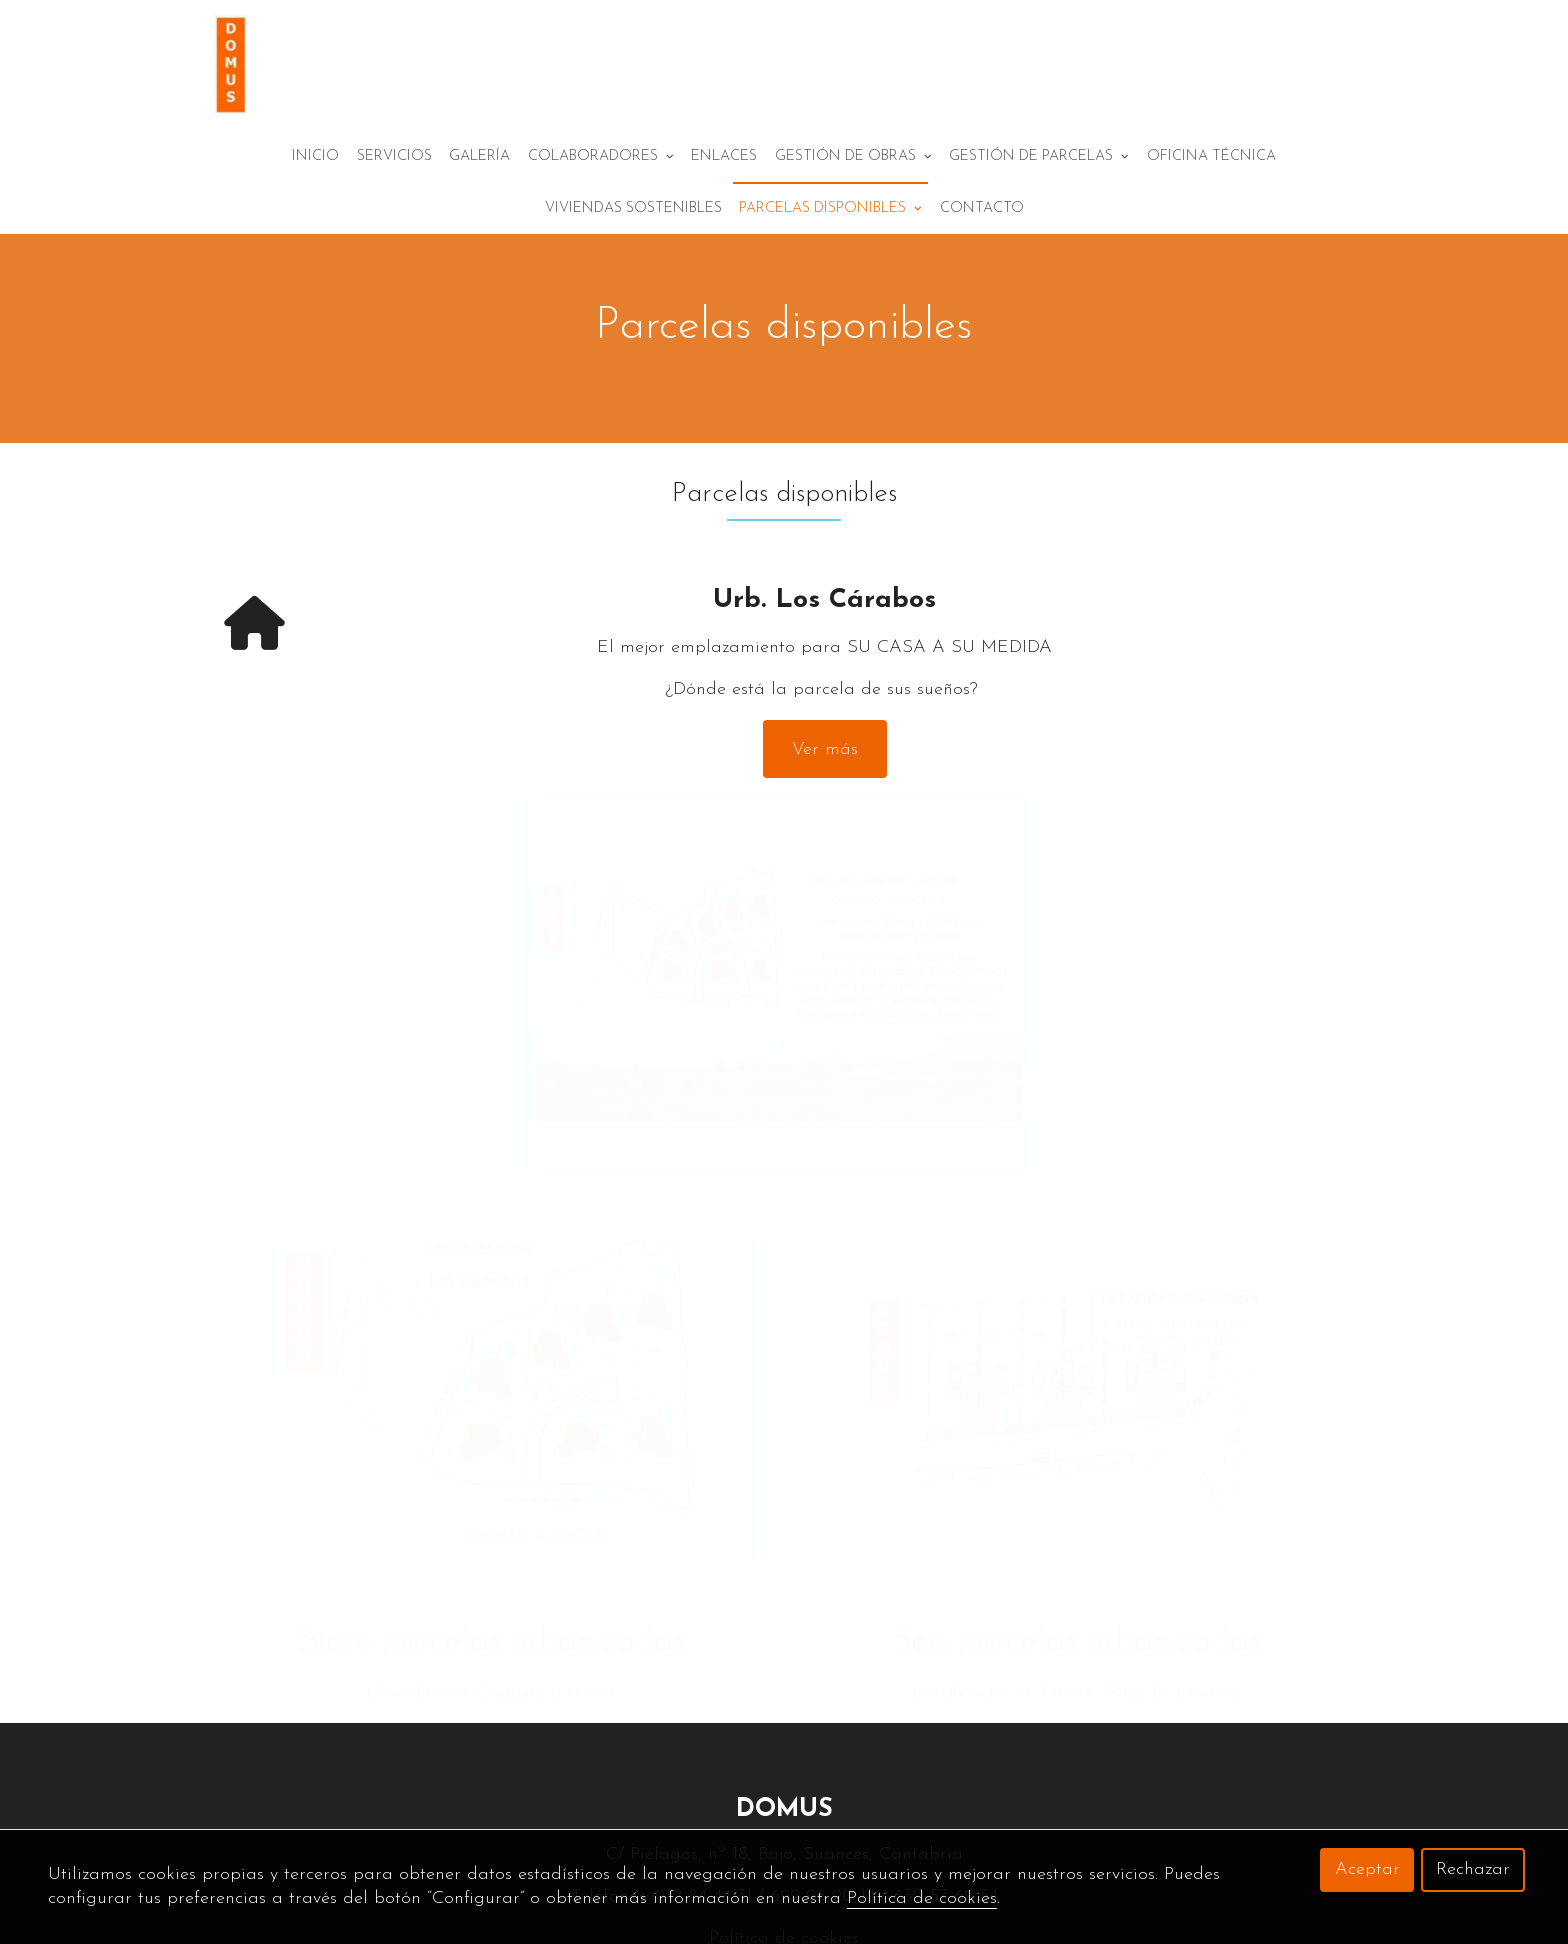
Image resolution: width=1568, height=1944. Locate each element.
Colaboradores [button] (601, 193)
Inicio (315, 193)
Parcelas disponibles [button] (830, 282)
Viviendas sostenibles (633, 282)
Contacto (982, 282)
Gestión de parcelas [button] (1039, 193)
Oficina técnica (1211, 193)
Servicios (394, 193)
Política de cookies (922, 1898)
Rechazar (1473, 1869)
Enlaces (724, 193)
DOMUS (784, 1718)
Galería (479, 193)
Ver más (825, 673)
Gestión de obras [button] (853, 193)
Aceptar (1367, 1869)
